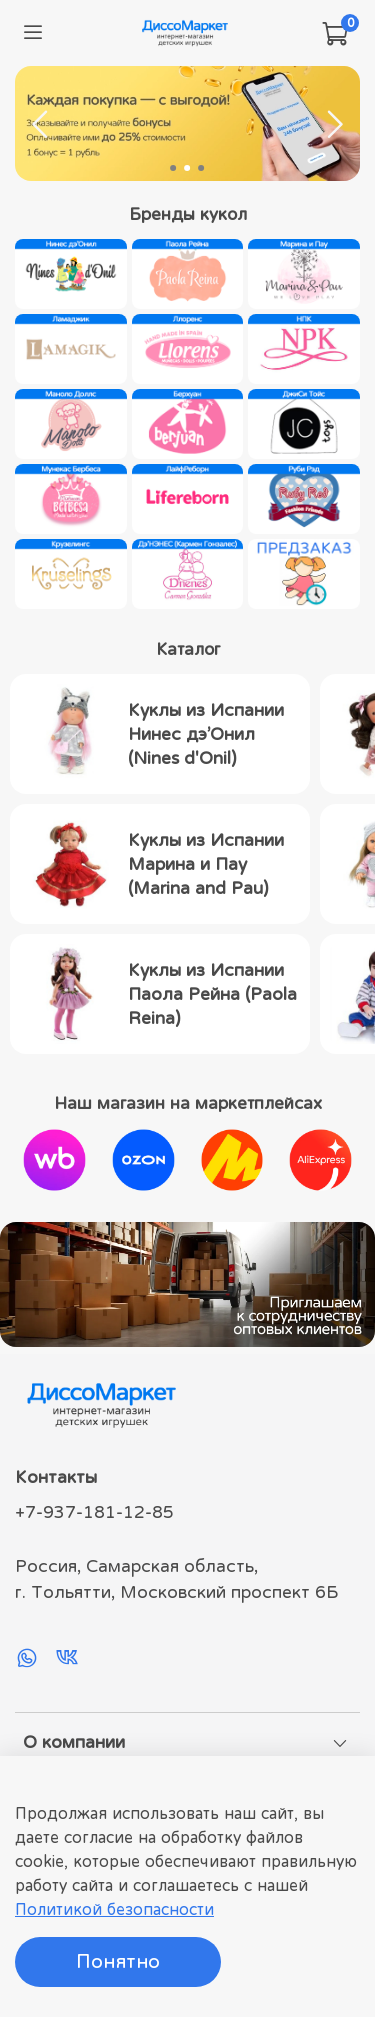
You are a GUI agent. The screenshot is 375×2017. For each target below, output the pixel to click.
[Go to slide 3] (202, 168)
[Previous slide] (41, 124)
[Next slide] (334, 124)
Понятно (118, 1961)
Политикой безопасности (114, 1909)
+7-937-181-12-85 (94, 1512)
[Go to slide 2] (188, 168)
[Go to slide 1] (174, 168)
